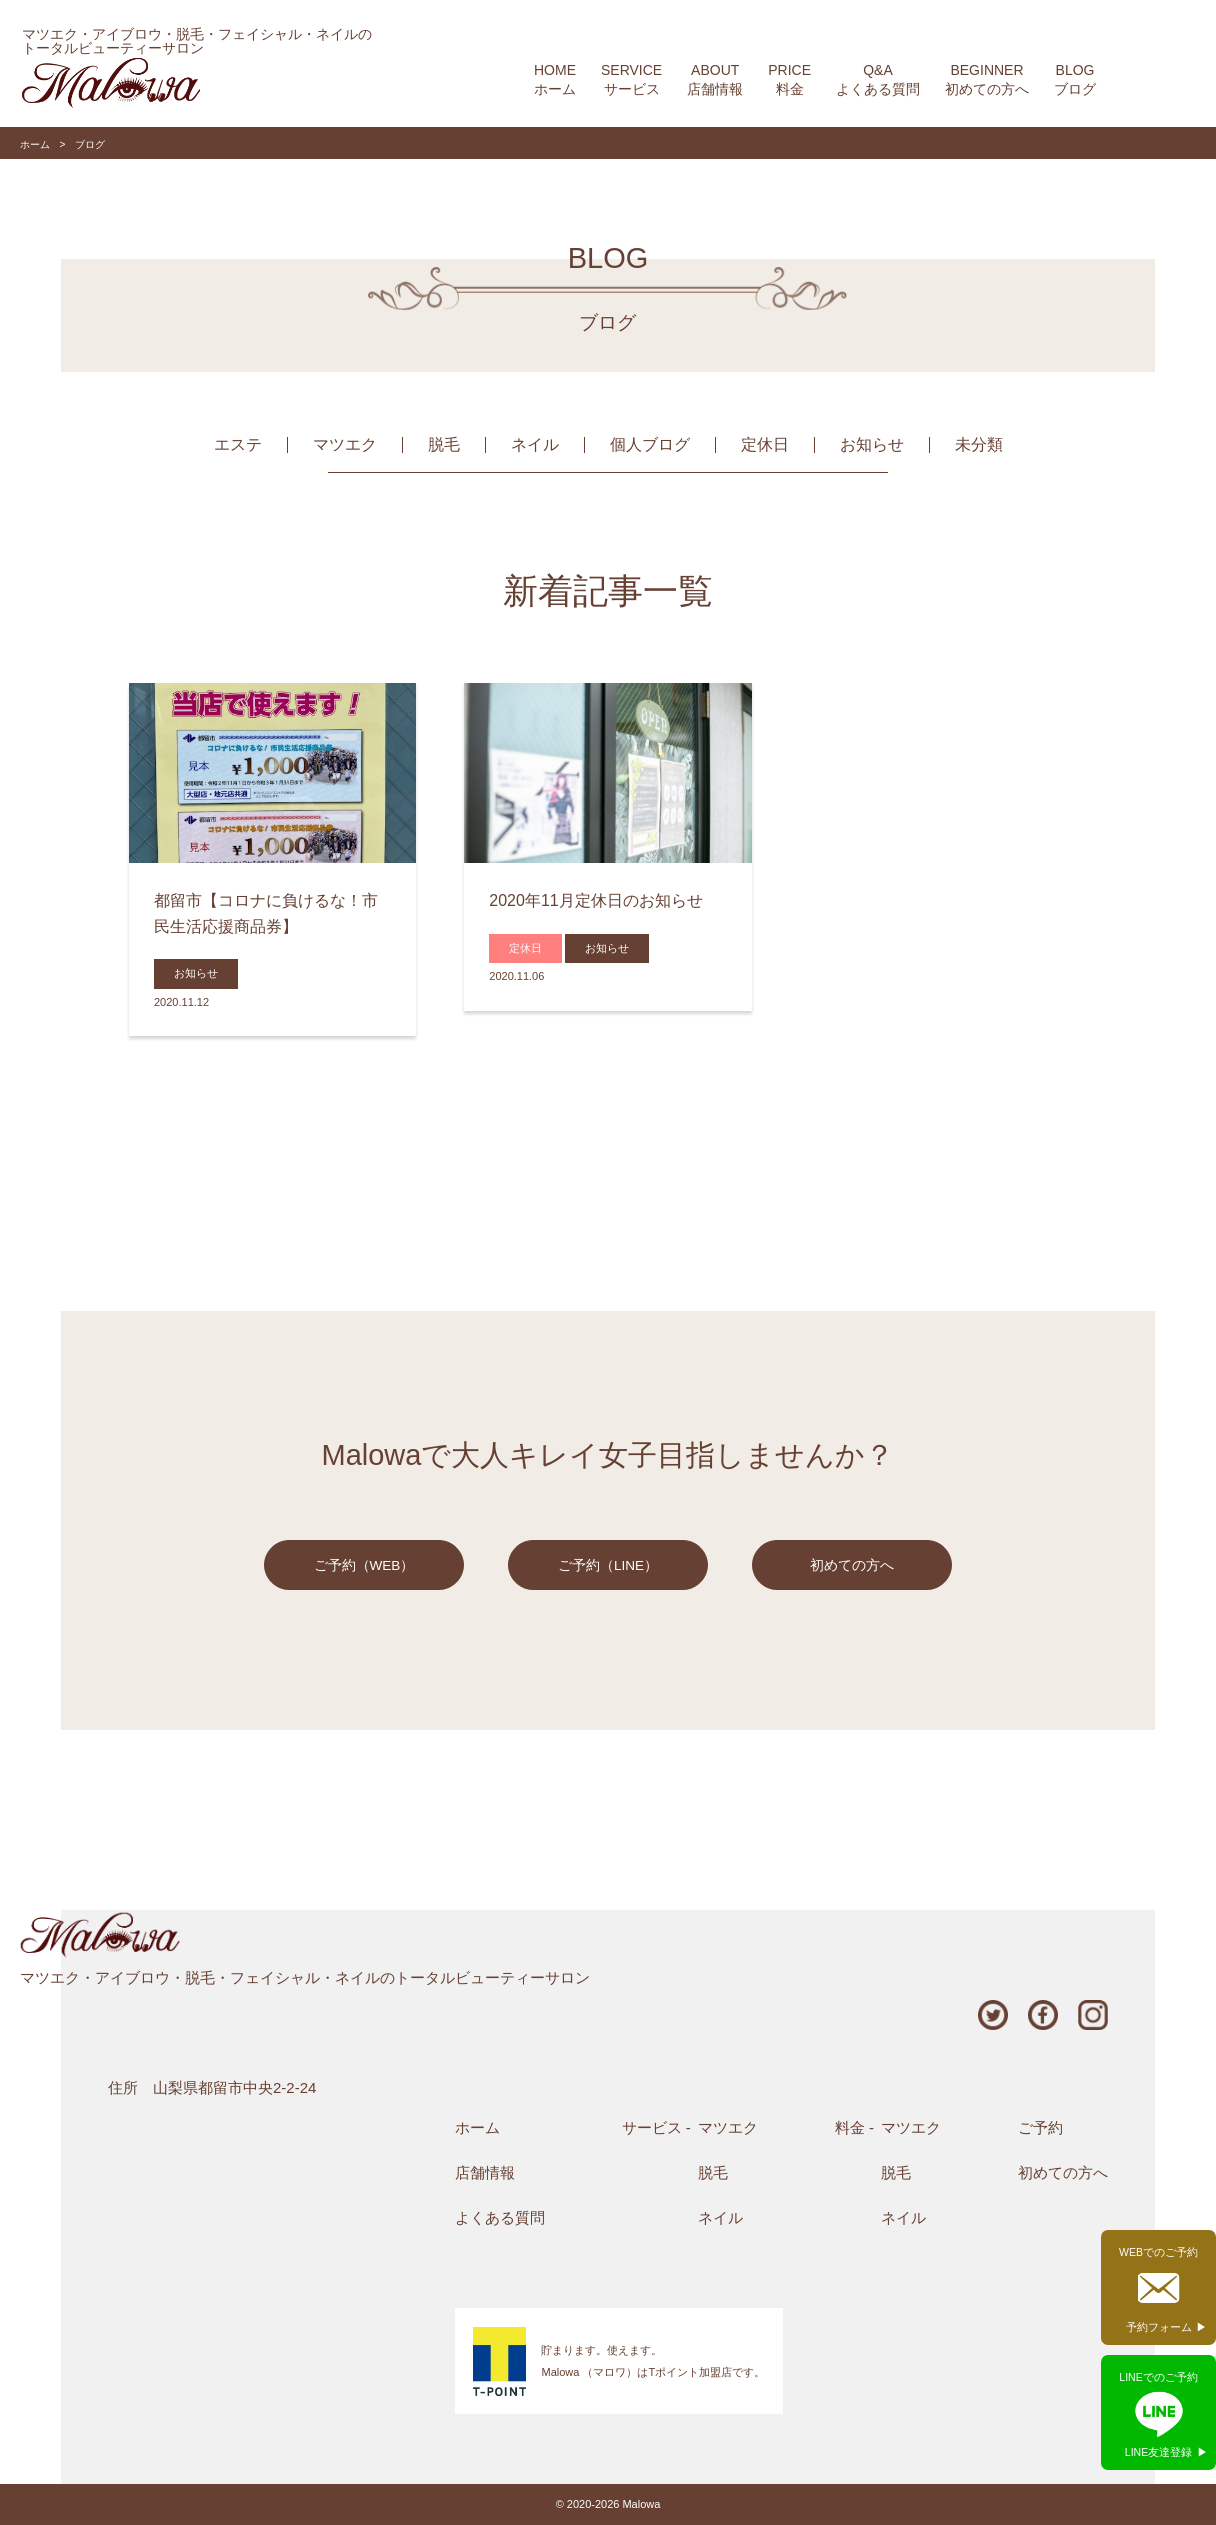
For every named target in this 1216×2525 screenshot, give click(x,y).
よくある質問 (500, 2217)
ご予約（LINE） (608, 1565)
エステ (238, 444)
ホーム (35, 144)
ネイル (535, 444)
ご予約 (1040, 2127)
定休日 (765, 444)
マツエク (345, 444)
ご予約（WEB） (364, 1565)
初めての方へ (852, 1565)
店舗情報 (485, 2172)
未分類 (979, 444)
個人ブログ (650, 444)
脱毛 (444, 444)
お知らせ (872, 444)
